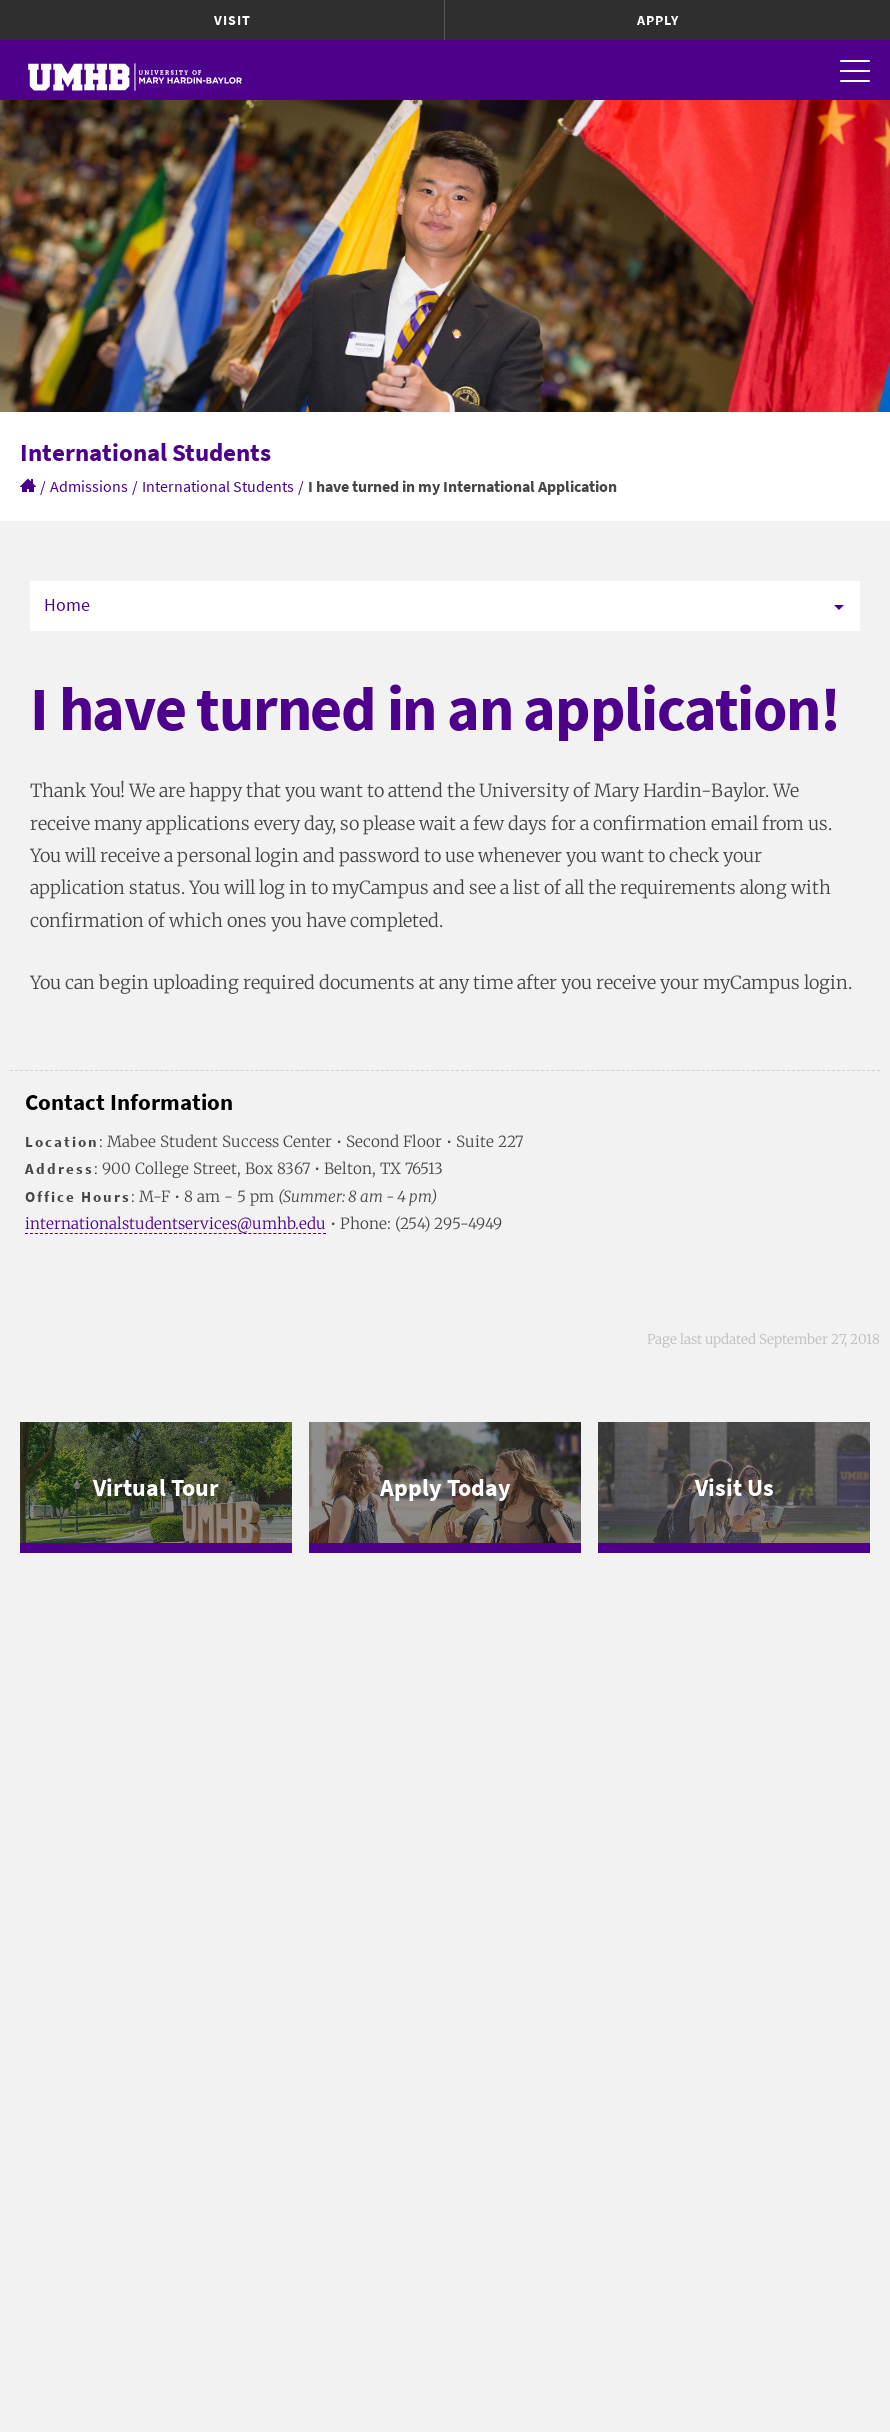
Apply (658, 20)
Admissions (89, 486)
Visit (232, 20)
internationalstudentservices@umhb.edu (175, 1223)
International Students (218, 486)
